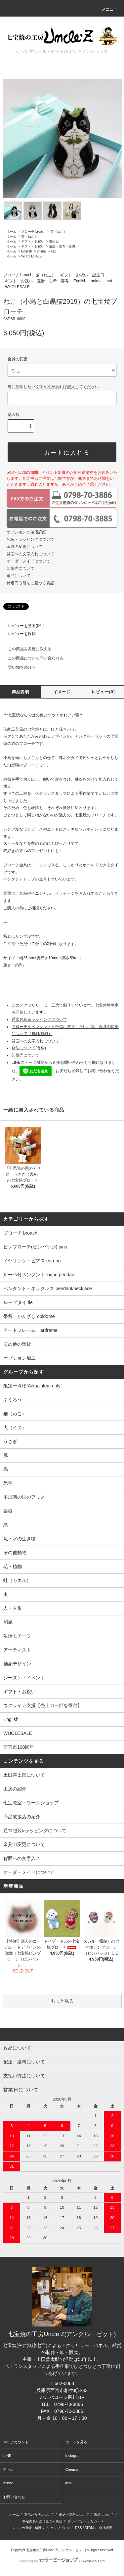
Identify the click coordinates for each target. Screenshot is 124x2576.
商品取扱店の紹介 (21, 1816)
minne (8, 2483)
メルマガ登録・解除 (27, 2528)
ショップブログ (58, 2528)
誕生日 (54, 241)
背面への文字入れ (21, 1858)
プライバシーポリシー (84, 2521)
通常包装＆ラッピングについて (39, 1019)
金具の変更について (24, 546)
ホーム (12, 231)
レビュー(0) (103, 692)
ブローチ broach (33, 231)
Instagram (73, 2456)
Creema (71, 2469)
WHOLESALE (31, 256)
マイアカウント (16, 2442)
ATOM (89, 2528)
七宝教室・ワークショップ (31, 1802)
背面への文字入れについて (30, 554)
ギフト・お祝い (32, 241)
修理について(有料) (29, 1048)
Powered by (62, 2561)
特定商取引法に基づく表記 (30, 583)
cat (53, 251)
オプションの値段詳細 (26, 532)
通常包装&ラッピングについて (34, 1830)
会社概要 (105, 2528)
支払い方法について (39, 2514)
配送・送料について (74, 2514)
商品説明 (20, 692)
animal (41, 251)
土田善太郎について (24, 1775)
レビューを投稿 (18, 633)
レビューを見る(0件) (22, 625)
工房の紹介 (14, 1788)
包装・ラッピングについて (30, 539)
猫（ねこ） (58, 231)
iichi (68, 2483)
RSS (78, 2528)
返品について (18, 575)
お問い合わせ (14, 2497)
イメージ (62, 692)
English (26, 251)
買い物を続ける (18, 667)
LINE (7, 2456)
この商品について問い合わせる (31, 658)
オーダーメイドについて (28, 561)
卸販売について (20, 568)
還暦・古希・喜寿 (62, 246)
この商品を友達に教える (26, 649)
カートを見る (76, 2442)
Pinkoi (8, 2469)
